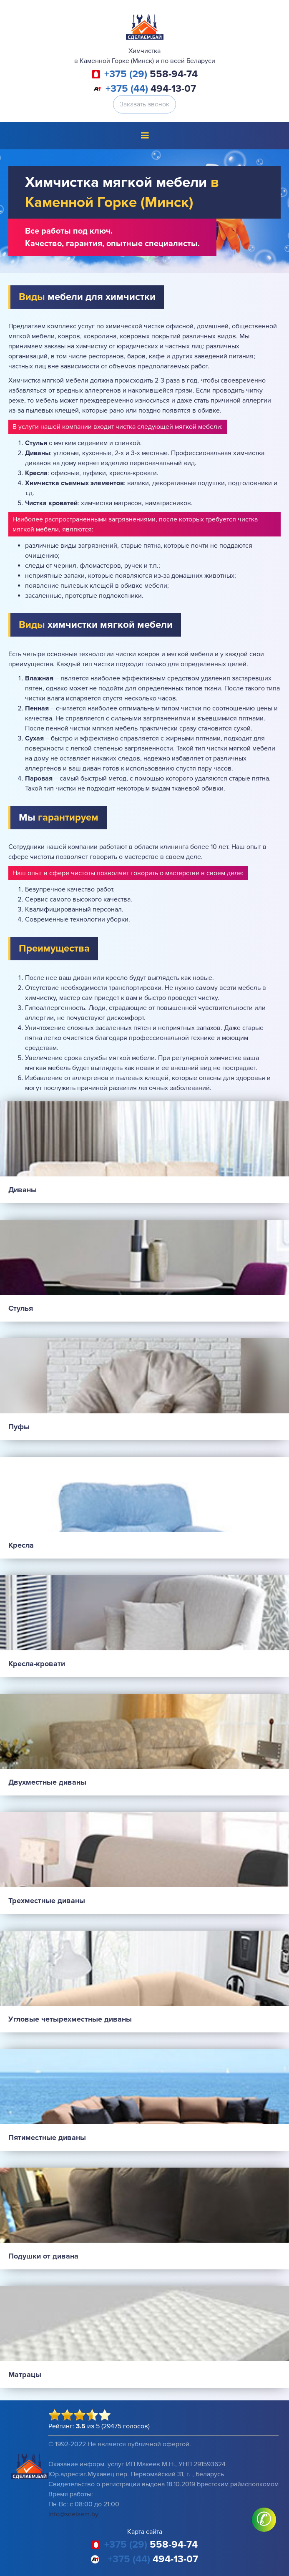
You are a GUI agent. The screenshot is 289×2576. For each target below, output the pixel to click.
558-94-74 (151, 74)
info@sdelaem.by (73, 2514)
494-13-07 (151, 89)
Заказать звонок (144, 104)
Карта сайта (144, 2532)
